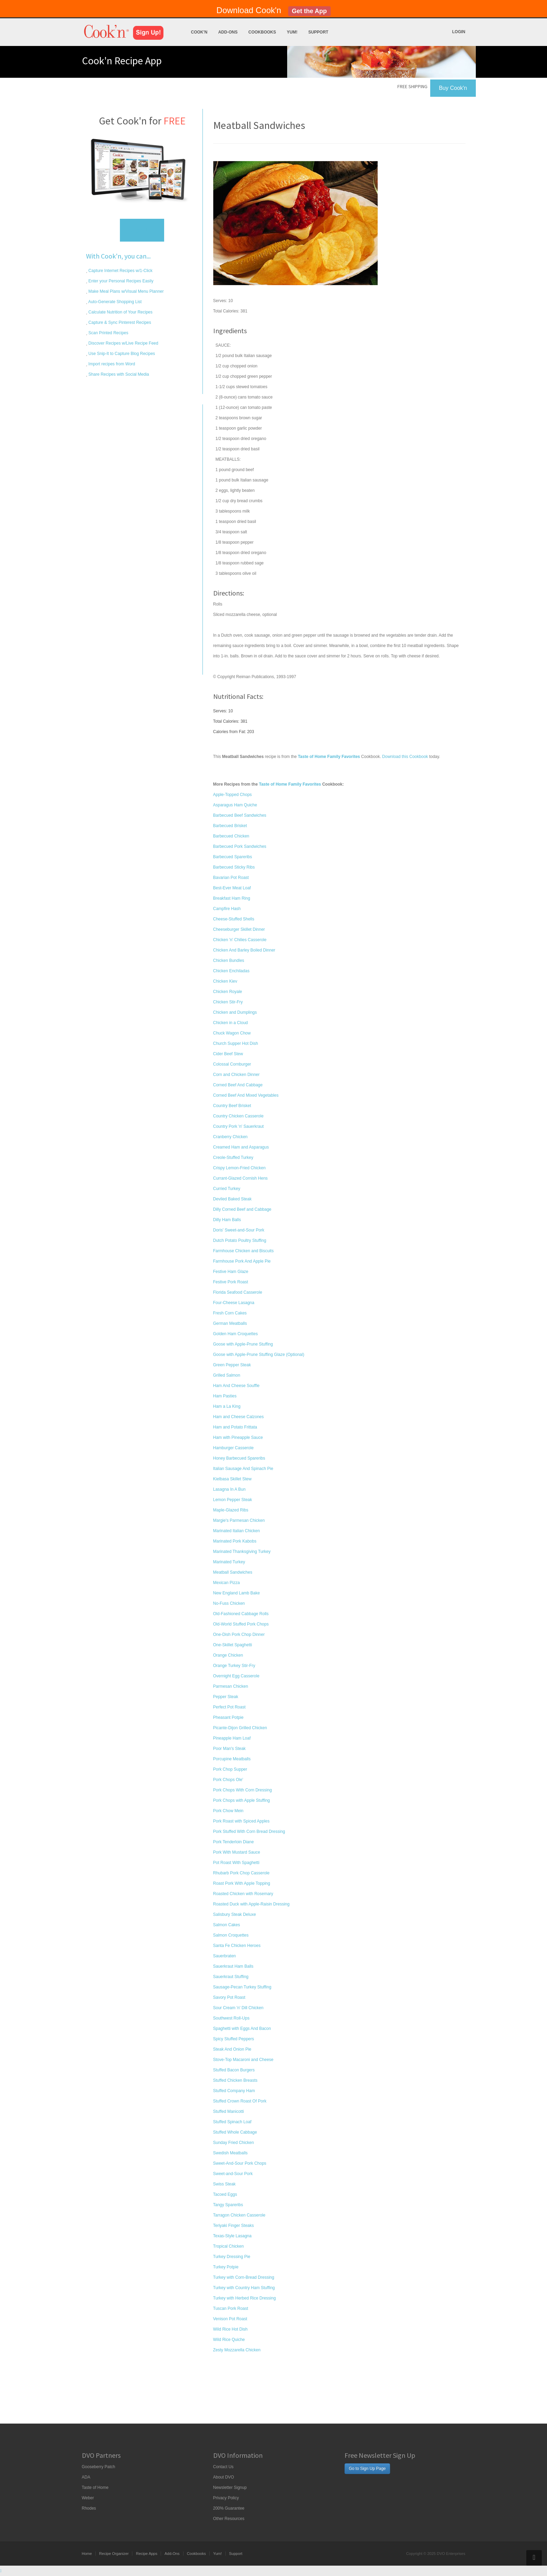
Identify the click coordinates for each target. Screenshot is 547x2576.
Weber (88, 2497)
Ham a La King (227, 1406)
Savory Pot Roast (229, 1997)
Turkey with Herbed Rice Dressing (244, 2298)
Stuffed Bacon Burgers (234, 2070)
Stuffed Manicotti (228, 2111)
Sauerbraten (224, 1956)
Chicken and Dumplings (235, 1012)
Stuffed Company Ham (234, 2090)
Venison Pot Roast (230, 2318)
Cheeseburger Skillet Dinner (239, 929)
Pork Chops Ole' (228, 1779)
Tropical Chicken (228, 2246)
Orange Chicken (228, 1655)
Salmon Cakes (226, 1924)
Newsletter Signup (230, 2487)
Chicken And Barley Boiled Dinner (244, 950)
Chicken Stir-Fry (228, 1002)
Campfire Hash (227, 908)
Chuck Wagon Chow (232, 1033)
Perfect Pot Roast (229, 1707)
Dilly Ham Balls (227, 1219)
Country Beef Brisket (232, 1105)
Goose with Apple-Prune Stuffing (243, 1344)
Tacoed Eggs (225, 2194)
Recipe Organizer (114, 2553)
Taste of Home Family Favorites (290, 784)
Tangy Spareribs (228, 2204)
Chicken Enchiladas (231, 970)
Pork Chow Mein (228, 1810)
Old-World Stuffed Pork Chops (241, 1624)
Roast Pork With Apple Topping (241, 1883)
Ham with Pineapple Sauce (238, 1437)
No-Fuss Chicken (229, 1603)
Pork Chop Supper (230, 1769)
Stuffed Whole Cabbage (235, 2132)
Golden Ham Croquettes (235, 1333)
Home (87, 2553)
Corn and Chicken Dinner (236, 1074)
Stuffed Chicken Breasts (235, 2080)
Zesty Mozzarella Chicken (237, 2350)
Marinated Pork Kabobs (234, 1541)
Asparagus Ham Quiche (235, 805)
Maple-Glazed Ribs (230, 1510)
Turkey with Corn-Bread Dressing (243, 2277)
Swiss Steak (224, 2184)
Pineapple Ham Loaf (232, 1738)
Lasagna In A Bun (229, 1489)
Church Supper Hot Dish (235, 1043)
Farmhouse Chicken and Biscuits (243, 1250)
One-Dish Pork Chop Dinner (239, 1634)
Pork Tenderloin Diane (233, 1841)
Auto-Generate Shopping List (114, 301)
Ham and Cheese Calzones (238, 1416)
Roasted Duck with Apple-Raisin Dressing (251, 1904)
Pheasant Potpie (228, 1717)
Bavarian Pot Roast (231, 877)
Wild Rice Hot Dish (230, 2329)
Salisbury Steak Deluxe (234, 1914)
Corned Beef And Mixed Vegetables (246, 1095)
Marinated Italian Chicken (236, 1530)
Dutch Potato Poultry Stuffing (239, 1240)
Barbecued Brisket (230, 825)
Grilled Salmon (227, 1375)
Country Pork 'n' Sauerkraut (238, 1126)
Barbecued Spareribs (232, 856)
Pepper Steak (225, 1696)
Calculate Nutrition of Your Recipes (120, 312)
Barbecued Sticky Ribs (234, 867)
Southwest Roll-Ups (231, 2018)
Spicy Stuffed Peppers (233, 2038)
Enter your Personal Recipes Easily (120, 281)
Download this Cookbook (405, 756)
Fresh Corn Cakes (230, 1313)
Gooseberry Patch (98, 2466)
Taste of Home (95, 2487)
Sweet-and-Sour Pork (233, 2173)
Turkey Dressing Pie (232, 2256)
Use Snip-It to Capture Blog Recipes (121, 353)
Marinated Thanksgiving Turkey (242, 1551)
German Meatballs (230, 1323)
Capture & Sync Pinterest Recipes (119, 322)
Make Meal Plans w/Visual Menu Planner (125, 291)
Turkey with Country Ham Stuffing (244, 2287)
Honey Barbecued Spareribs (239, 1458)
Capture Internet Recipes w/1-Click (120, 270)
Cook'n (199, 32)
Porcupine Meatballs (232, 1759)
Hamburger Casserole (233, 1447)
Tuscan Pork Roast (230, 2308)
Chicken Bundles (228, 960)
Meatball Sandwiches (232, 1572)
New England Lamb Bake (236, 1593)
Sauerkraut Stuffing (231, 1976)
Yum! (292, 32)
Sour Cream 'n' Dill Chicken (238, 2007)
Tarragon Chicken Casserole (239, 2215)
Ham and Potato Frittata (235, 1427)
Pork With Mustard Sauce (236, 1852)
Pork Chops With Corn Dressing (242, 1790)
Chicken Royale (227, 991)
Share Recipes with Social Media (118, 374)
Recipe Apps (146, 2553)
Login (458, 31)
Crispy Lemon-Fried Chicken (239, 1167)
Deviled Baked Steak (232, 1199)
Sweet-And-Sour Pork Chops (239, 2163)
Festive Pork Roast (230, 1282)
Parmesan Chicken (230, 1686)
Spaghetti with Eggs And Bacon (242, 2028)
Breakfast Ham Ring (231, 898)
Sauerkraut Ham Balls (233, 1966)
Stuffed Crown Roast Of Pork (240, 2101)
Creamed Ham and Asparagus (241, 1147)
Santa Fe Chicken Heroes (237, 1945)
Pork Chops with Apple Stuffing (241, 1800)
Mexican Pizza (226, 1582)
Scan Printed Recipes (108, 332)
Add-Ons (227, 32)
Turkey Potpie (226, 2267)
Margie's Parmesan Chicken (239, 1520)
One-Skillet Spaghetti (232, 1644)
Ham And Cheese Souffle (236, 1385)
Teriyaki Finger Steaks (233, 2225)
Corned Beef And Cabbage (238, 1085)
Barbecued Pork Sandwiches (239, 846)
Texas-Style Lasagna (232, 2235)
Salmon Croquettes (231, 1935)
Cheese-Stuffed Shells (233, 919)
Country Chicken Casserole (238, 1116)
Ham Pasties (225, 1396)
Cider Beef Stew (228, 1053)
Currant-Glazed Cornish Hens (240, 1178)
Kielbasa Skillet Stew (232, 1479)
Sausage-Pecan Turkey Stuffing (242, 1987)
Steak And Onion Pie (232, 2049)
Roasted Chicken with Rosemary (243, 1893)
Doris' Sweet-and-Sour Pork (238, 1230)
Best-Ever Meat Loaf (232, 888)
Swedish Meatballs (230, 2153)
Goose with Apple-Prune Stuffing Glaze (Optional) (258, 1354)
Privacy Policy (226, 2497)
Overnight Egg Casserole (236, 1676)
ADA (86, 2477)
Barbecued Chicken (231, 836)
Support (318, 32)
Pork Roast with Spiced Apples (241, 1821)
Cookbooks (262, 32)
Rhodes (89, 2508)
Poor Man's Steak (229, 1748)
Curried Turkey (227, 1188)
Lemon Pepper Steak (232, 1499)
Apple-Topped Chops (232, 794)
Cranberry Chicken (230, 1136)
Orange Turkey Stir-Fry (234, 1665)
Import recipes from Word (111, 364)
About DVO (223, 2477)
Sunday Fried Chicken (233, 2142)
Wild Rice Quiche (229, 2339)
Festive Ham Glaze (230, 1271)
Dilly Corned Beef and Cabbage (242, 1209)
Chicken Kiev (225, 981)
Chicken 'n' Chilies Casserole (240, 939)
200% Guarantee (229, 2508)
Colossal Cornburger (232, 1064)
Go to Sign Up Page (367, 2468)
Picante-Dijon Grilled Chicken (240, 1727)
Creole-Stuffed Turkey (233, 1157)
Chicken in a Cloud (230, 1022)
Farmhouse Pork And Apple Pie (242, 1261)
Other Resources (229, 2518)
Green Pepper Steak (232, 1364)
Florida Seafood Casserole (237, 1292)
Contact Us (223, 2466)
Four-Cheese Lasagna (233, 1302)
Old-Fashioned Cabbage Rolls (241, 1613)
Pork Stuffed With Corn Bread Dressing (249, 1831)
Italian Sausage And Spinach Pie (243, 1468)
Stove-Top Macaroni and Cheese (243, 2059)
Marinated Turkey (229, 1561)
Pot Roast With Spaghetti (236, 1862)
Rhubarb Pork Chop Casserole (241, 1873)
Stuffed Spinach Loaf (232, 2121)
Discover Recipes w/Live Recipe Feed (122, 343)
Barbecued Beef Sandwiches (239, 815)
